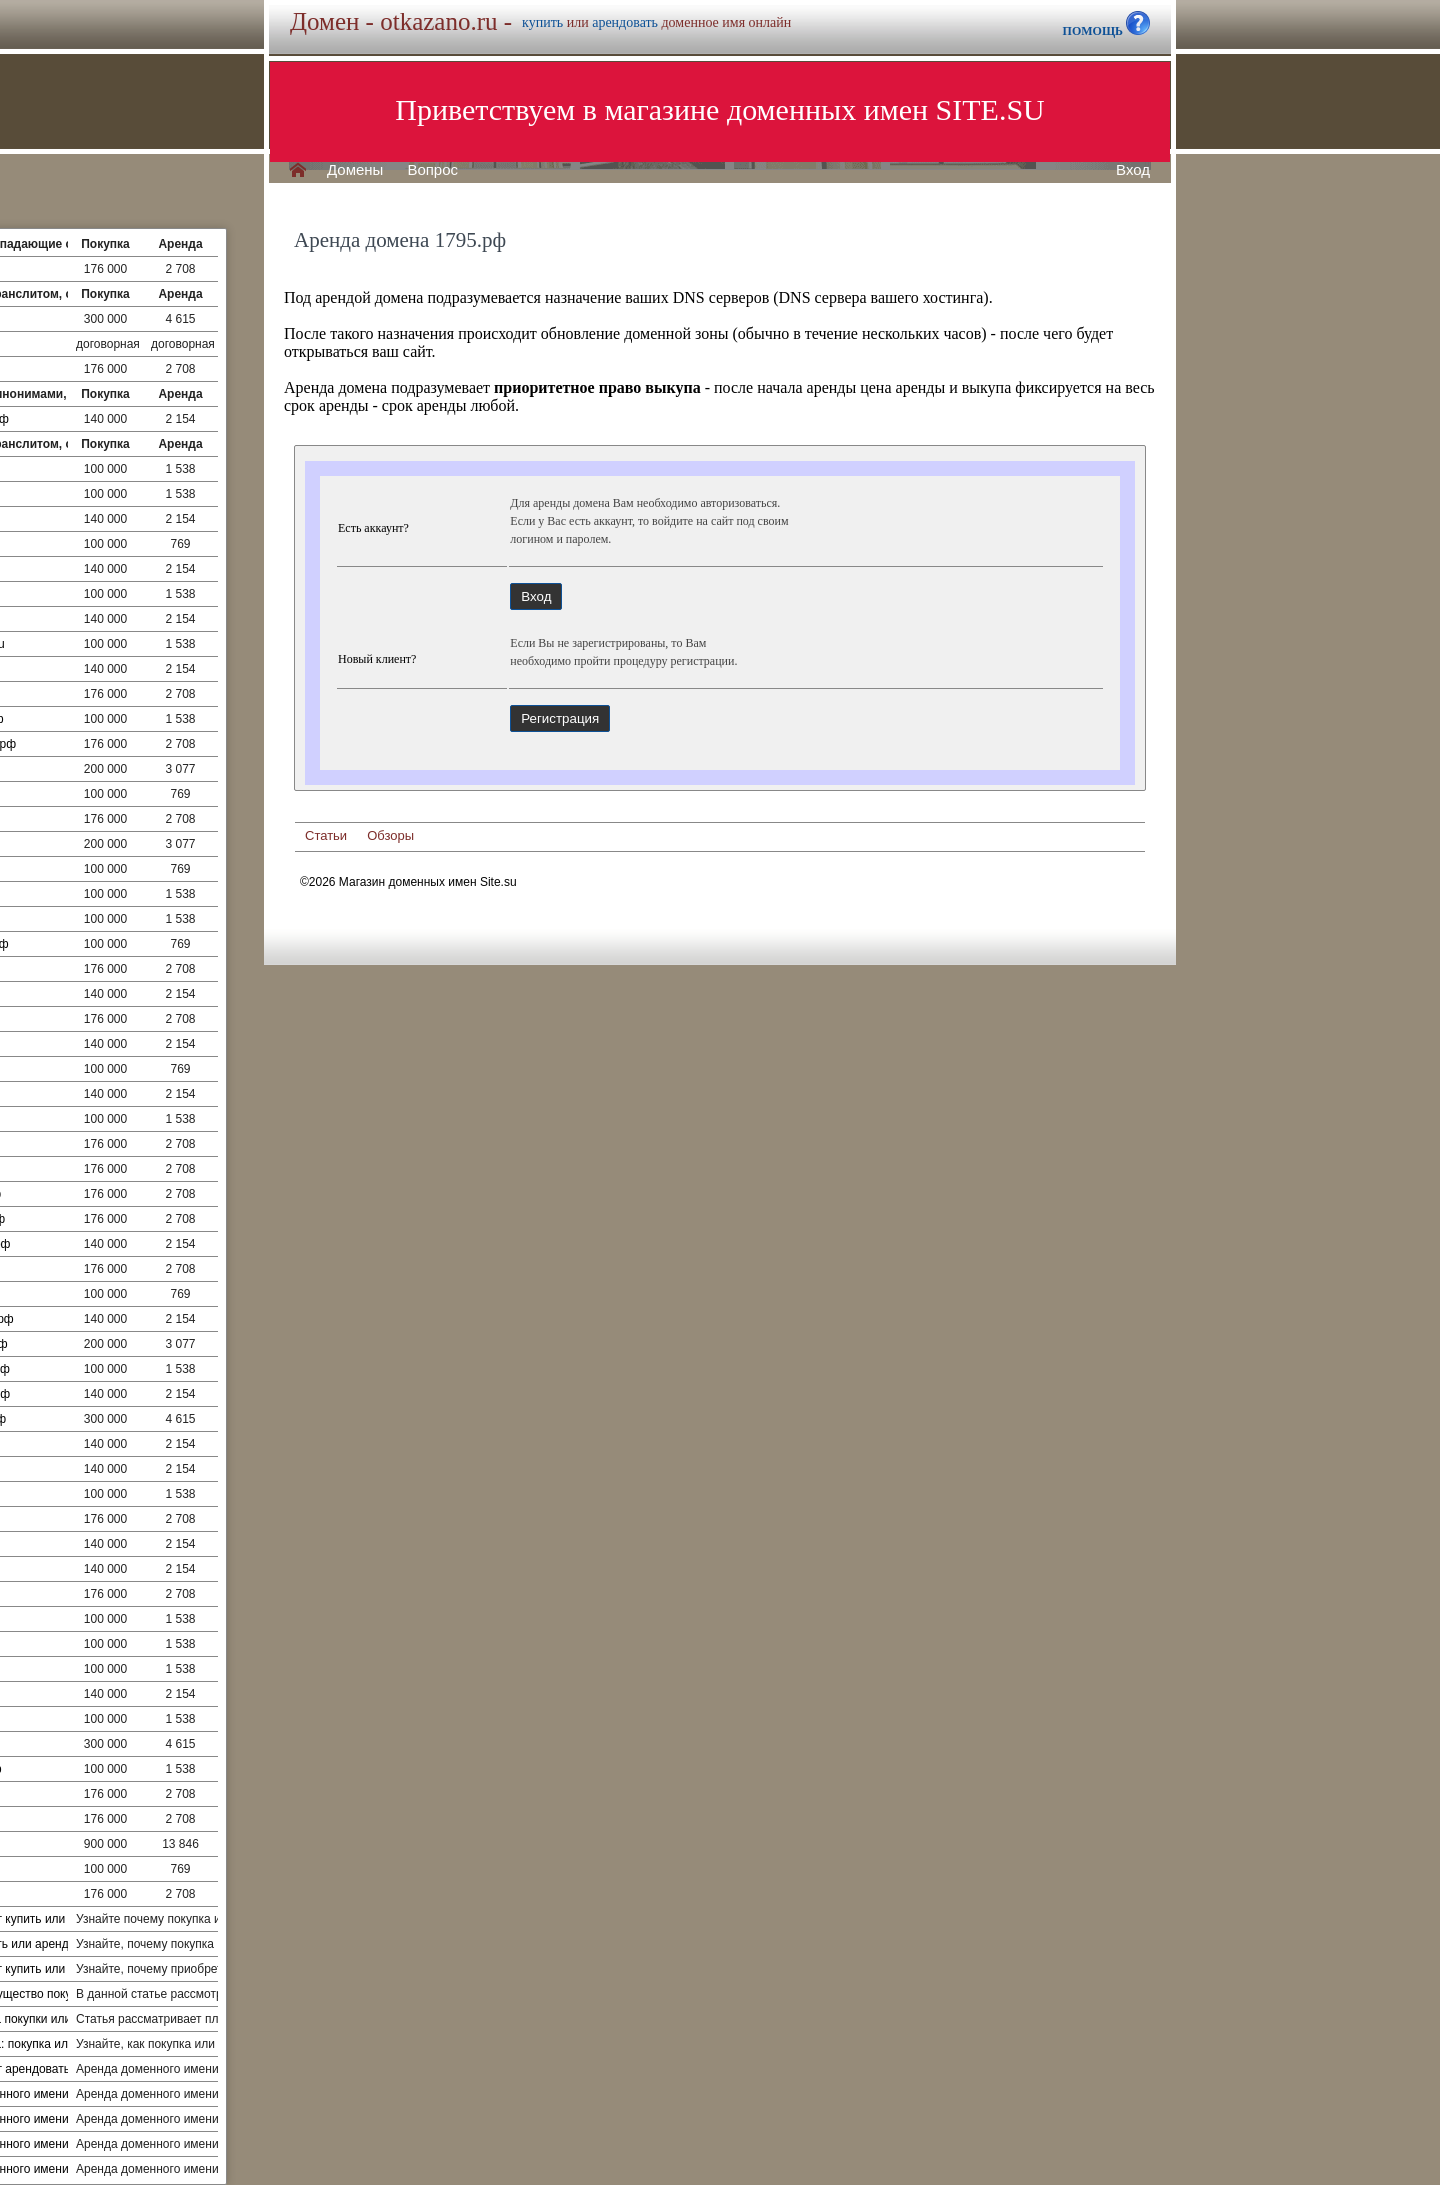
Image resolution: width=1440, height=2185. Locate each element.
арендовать (625, 22)
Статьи (326, 835)
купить (542, 22)
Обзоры (390, 835)
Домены (355, 170)
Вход (1133, 170)
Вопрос (432, 170)
